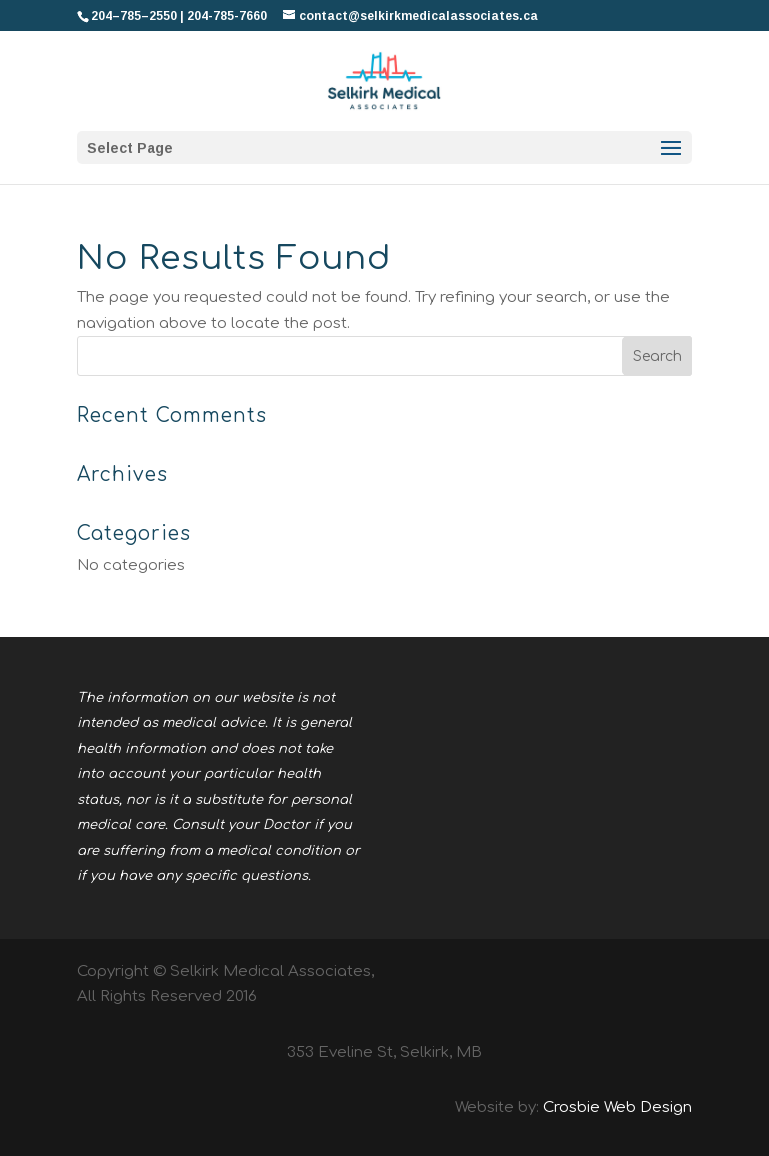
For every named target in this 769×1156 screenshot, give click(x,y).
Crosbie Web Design (617, 1107)
